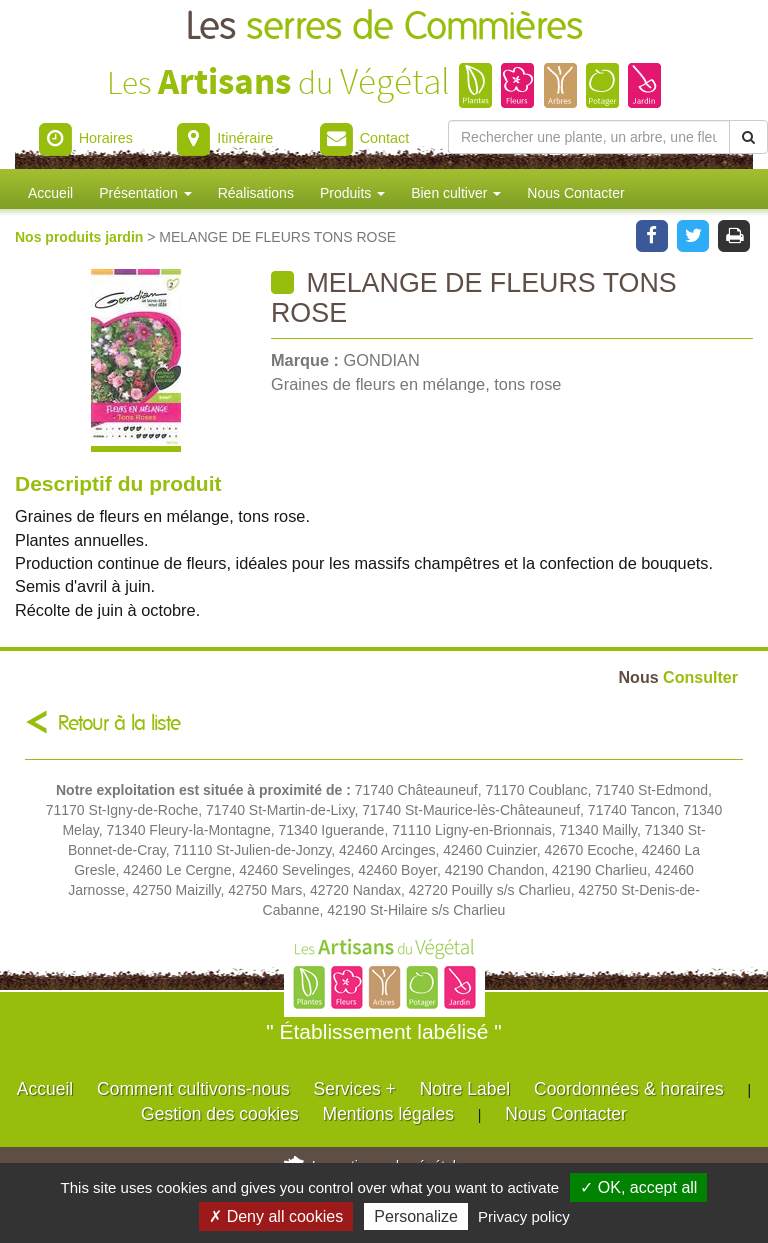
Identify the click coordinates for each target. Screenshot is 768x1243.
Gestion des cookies (220, 1114)
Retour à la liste (119, 723)
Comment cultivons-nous (193, 1089)
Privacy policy (524, 1216)
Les (384, 27)
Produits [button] (352, 193)
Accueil (50, 193)
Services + (355, 1089)
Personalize (416, 1216)
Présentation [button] (145, 193)
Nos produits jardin (81, 237)
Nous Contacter (575, 193)
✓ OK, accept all (638, 1187)
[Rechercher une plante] (589, 137)
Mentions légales (388, 1114)
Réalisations (256, 193)
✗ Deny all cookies (276, 1216)
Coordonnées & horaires (629, 1089)
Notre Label (465, 1089)
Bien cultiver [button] (456, 193)
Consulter (678, 677)
